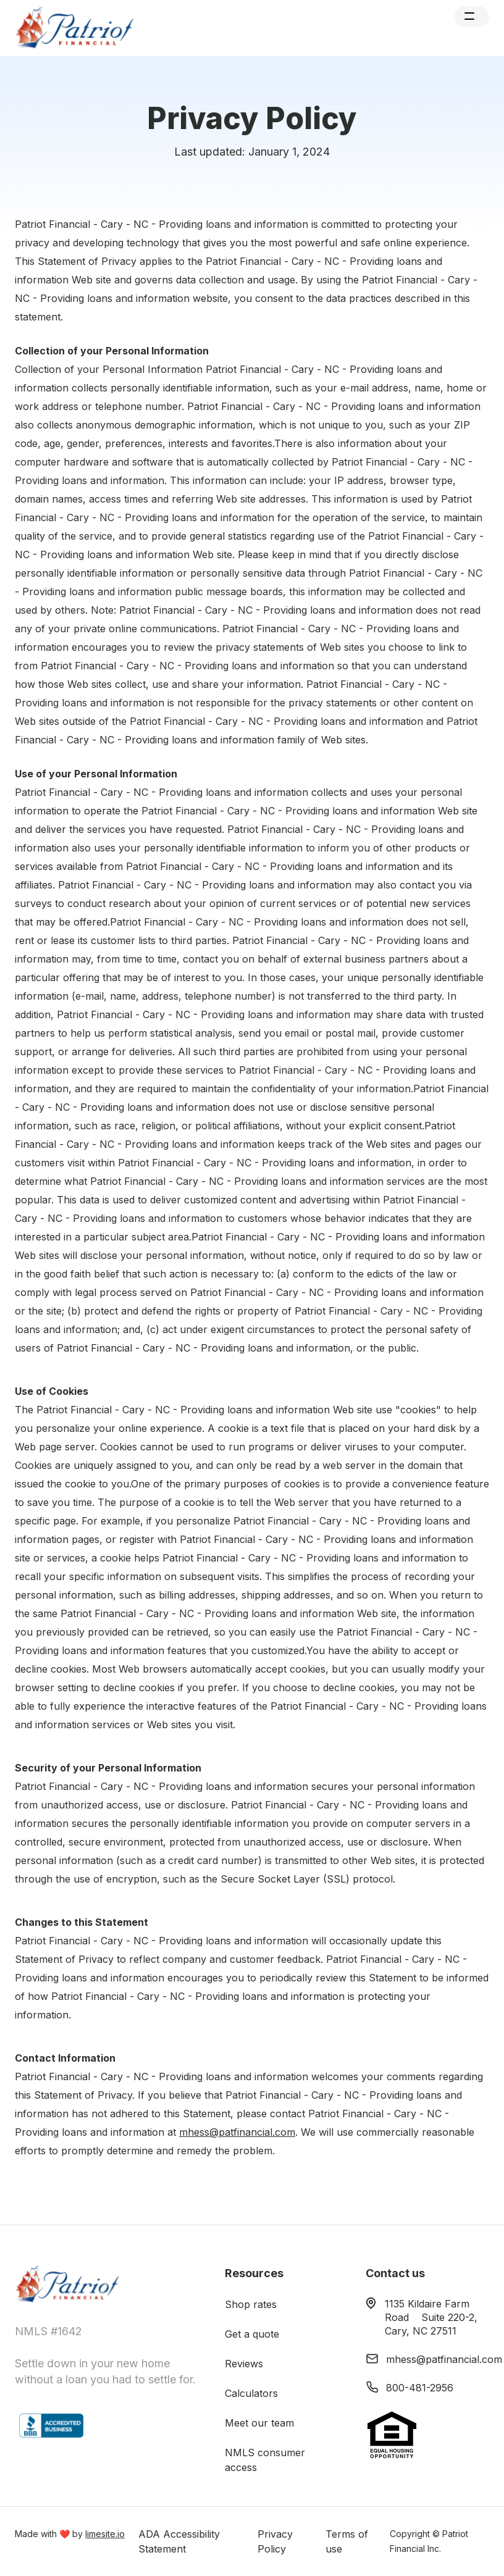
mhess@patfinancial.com (237, 2132)
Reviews (244, 2363)
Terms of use (347, 2541)
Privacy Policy (275, 2541)
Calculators (251, 2393)
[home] (77, 28)
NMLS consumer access (265, 2460)
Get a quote (252, 2334)
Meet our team (259, 2423)
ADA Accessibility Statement (179, 2541)
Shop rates (251, 2304)
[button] (472, 16)
